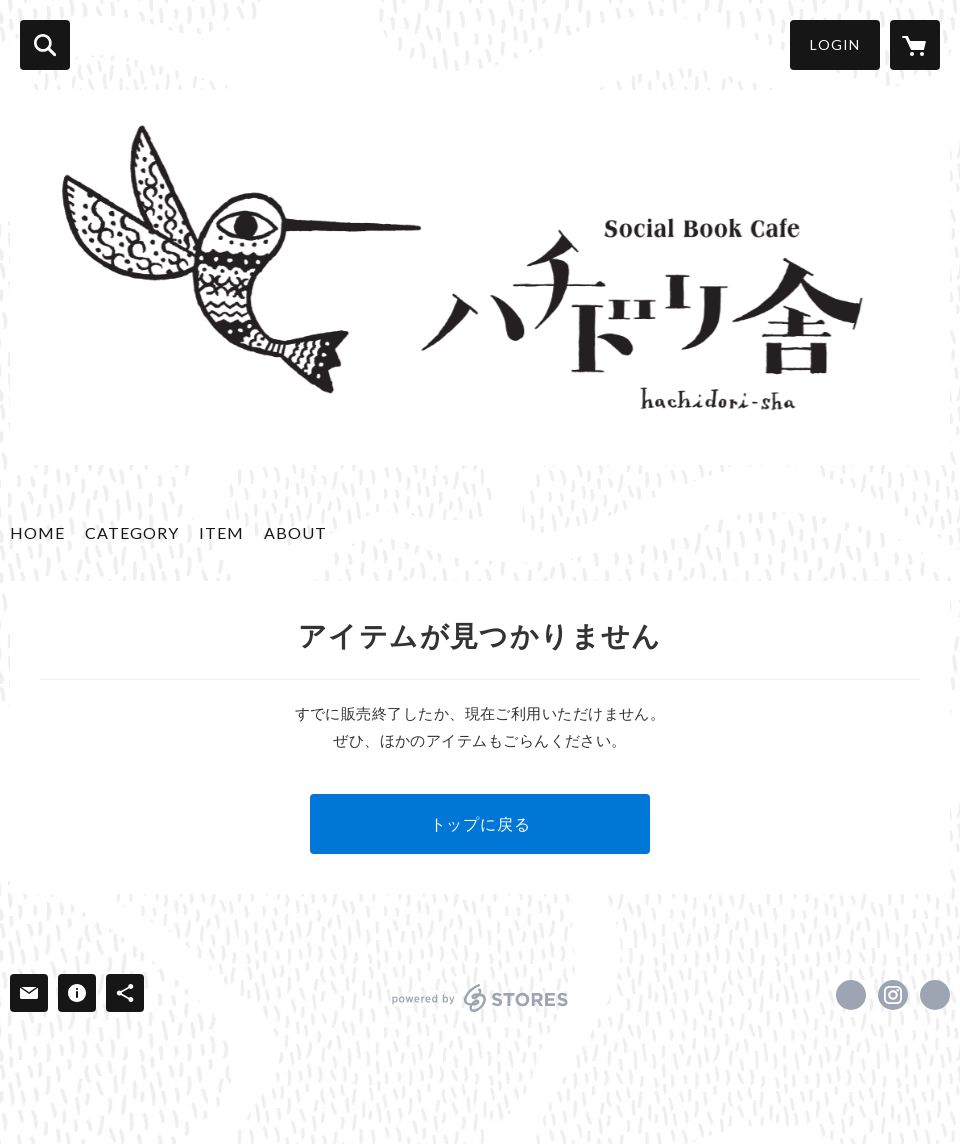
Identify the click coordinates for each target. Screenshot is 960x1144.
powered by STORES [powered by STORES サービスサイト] (480, 998)
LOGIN (835, 44)
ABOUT (295, 532)
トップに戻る (480, 823)
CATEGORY (132, 532)
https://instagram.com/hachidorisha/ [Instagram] (893, 995)
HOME (37, 532)
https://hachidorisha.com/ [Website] (935, 995)
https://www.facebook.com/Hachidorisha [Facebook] (851, 995)
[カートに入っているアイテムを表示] (915, 45)
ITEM (221, 532)
